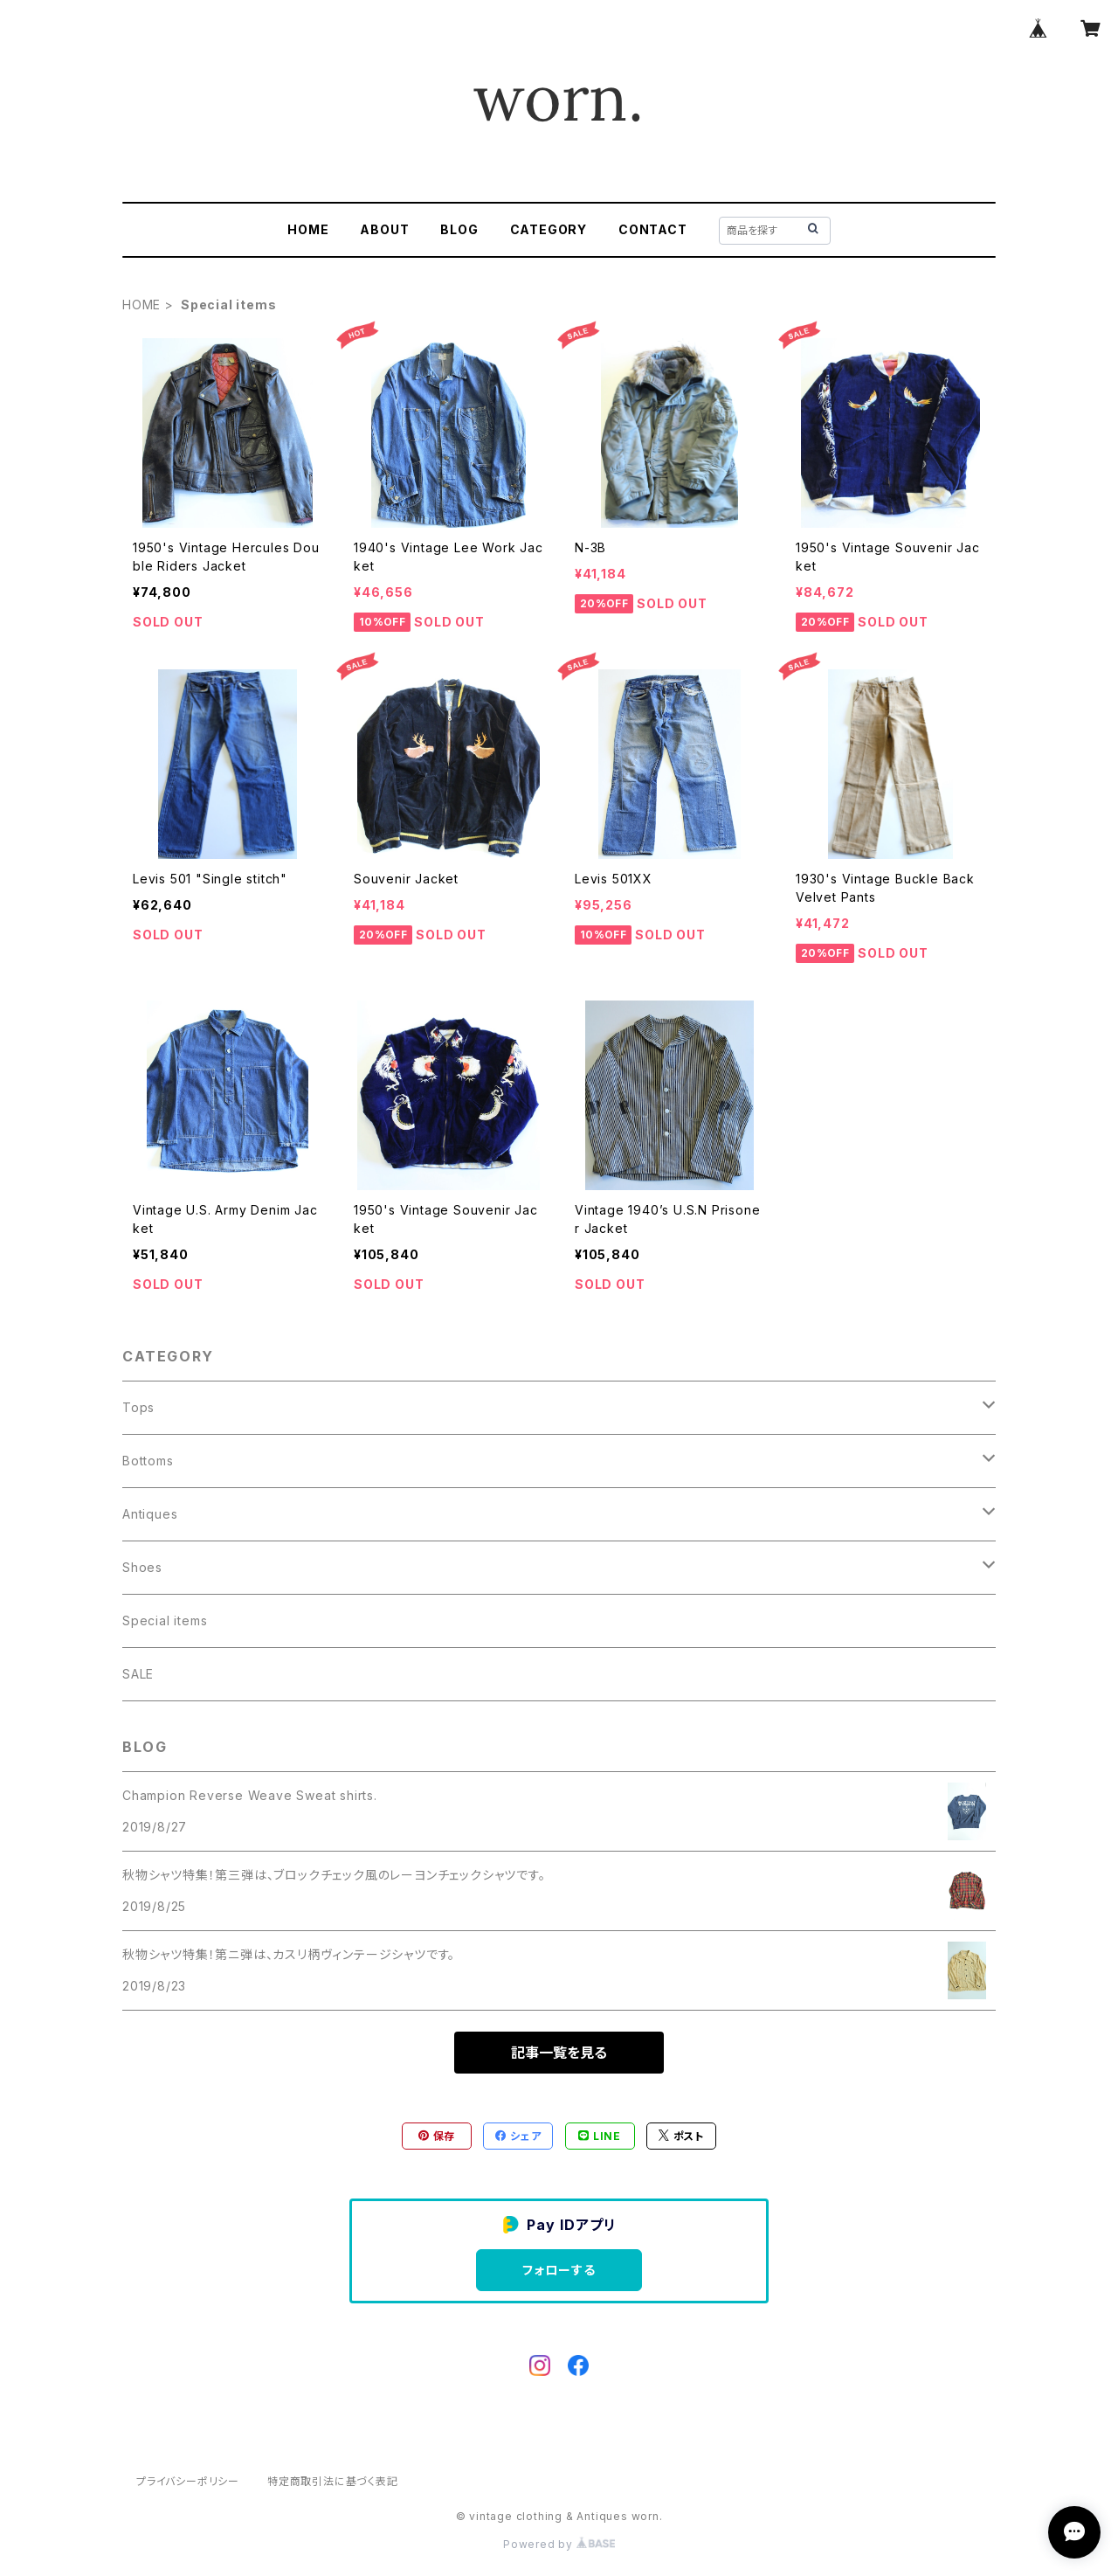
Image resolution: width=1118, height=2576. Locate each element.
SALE (138, 1673)
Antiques (149, 1513)
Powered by (559, 2544)
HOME (307, 229)
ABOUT (384, 229)
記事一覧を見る (559, 2052)
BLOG (459, 229)
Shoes (142, 1567)
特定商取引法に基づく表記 (332, 2481)
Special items (164, 1620)
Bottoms (148, 1460)
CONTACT (652, 229)
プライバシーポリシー (187, 2481)
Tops (138, 1407)
